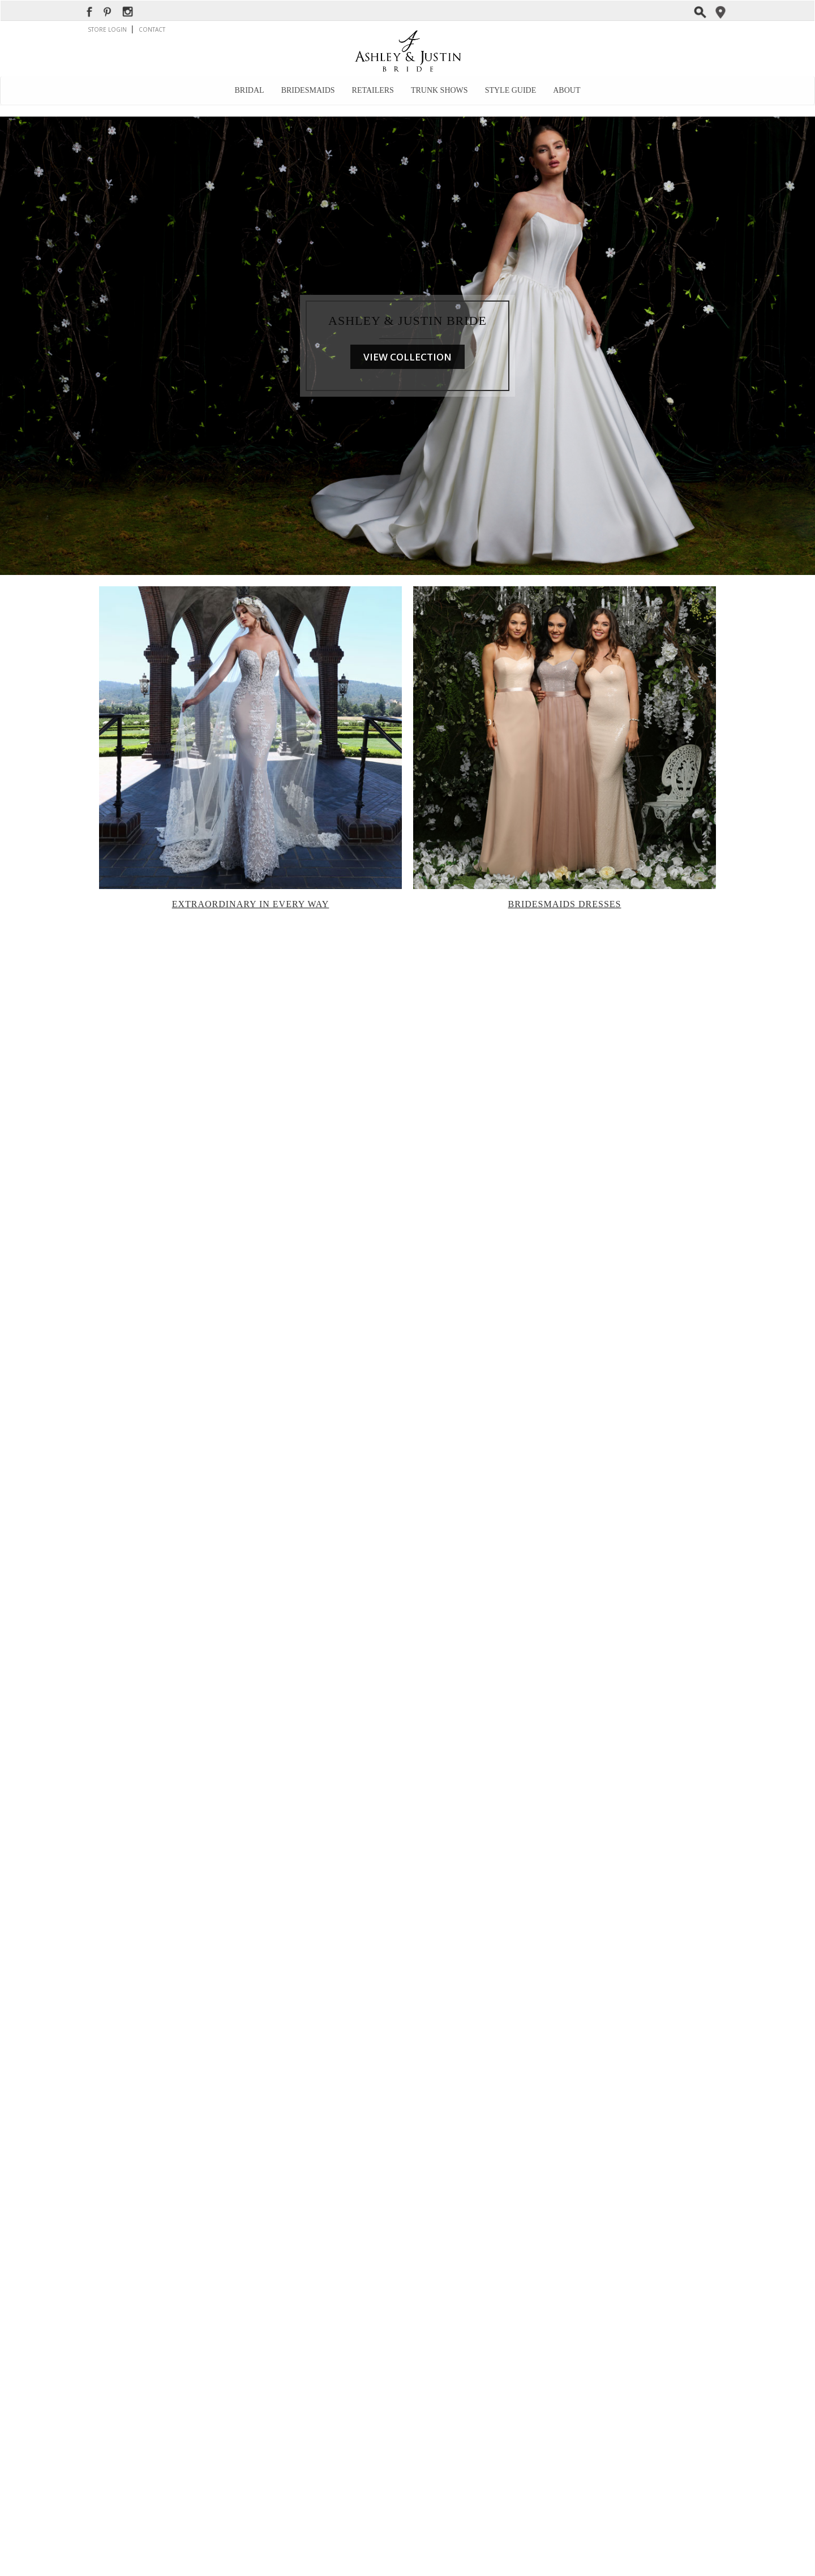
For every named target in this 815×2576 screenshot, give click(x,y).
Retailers (373, 90)
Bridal (249, 90)
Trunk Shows (439, 90)
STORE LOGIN (108, 29)
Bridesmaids (308, 90)
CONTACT (152, 29)
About (566, 90)
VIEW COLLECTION (407, 356)
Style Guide (511, 90)
